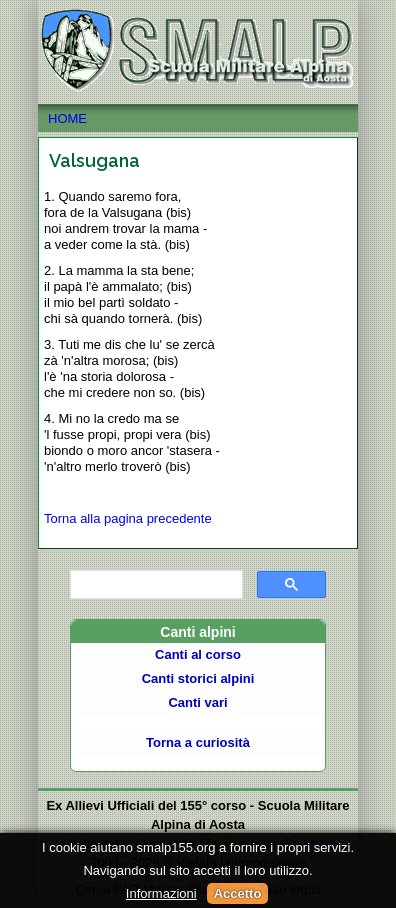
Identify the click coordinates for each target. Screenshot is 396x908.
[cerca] (154, 585)
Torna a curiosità (198, 742)
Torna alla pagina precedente (128, 518)
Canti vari (197, 702)
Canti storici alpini (198, 678)
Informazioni (161, 893)
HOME (197, 119)
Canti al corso (198, 654)
